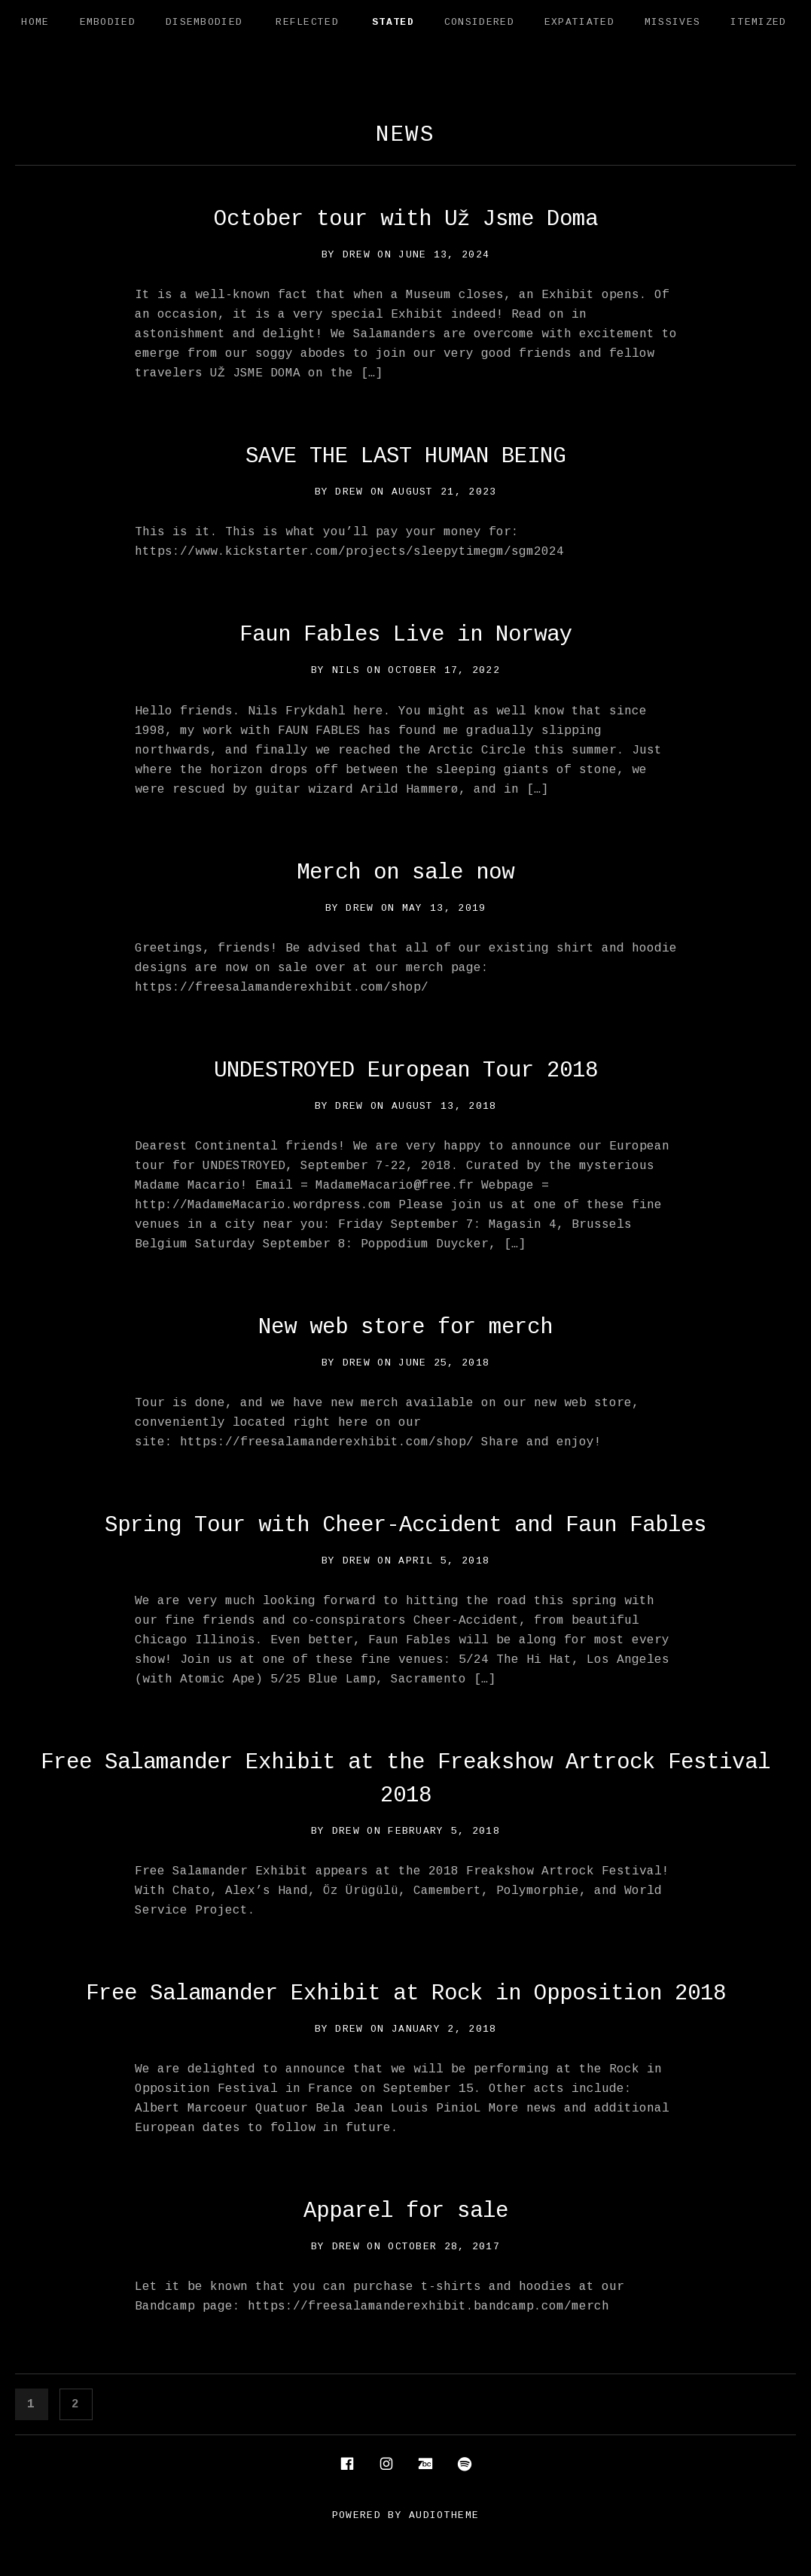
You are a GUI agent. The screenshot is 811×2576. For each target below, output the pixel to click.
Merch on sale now (405, 872)
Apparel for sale (405, 2211)
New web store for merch (405, 1327)
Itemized (758, 22)
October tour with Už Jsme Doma (406, 219)
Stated (393, 22)
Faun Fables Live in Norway (405, 635)
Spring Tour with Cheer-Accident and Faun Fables (405, 1525)
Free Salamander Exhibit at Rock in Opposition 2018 (406, 1993)
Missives (672, 22)
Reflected (307, 22)
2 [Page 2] (81, 2402)
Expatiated (579, 22)
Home (35, 22)
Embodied (108, 22)
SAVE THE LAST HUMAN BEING (405, 456)
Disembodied (204, 22)
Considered (479, 22)
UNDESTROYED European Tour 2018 (406, 1070)
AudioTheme (444, 2515)
